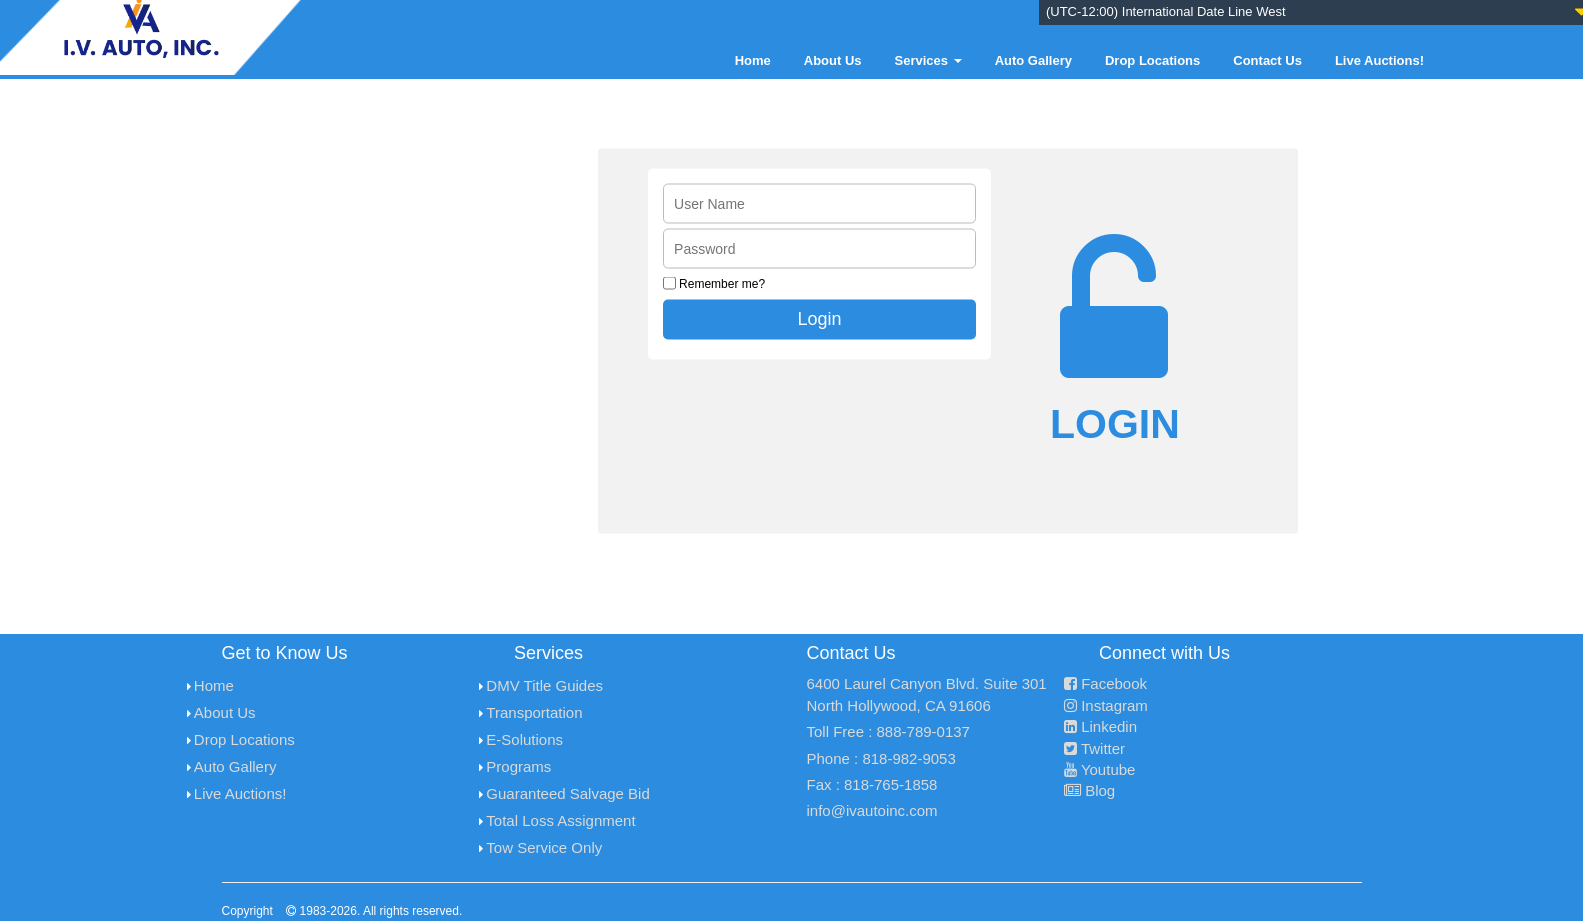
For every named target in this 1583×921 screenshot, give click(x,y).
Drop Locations (1152, 60)
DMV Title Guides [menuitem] (544, 685)
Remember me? (722, 283)
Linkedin (1100, 726)
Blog (1089, 790)
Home (753, 60)
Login (820, 318)
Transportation (534, 712)
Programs (518, 766)
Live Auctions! (1379, 60)
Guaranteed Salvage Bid (567, 793)
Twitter (1094, 748)
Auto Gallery (1033, 60)
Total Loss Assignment (560, 820)
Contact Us (1267, 60)
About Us (833, 60)
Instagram (1106, 705)
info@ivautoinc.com (872, 810)
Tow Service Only (544, 847)
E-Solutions (524, 739)
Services (928, 60)
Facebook (1105, 683)
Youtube (1099, 769)
